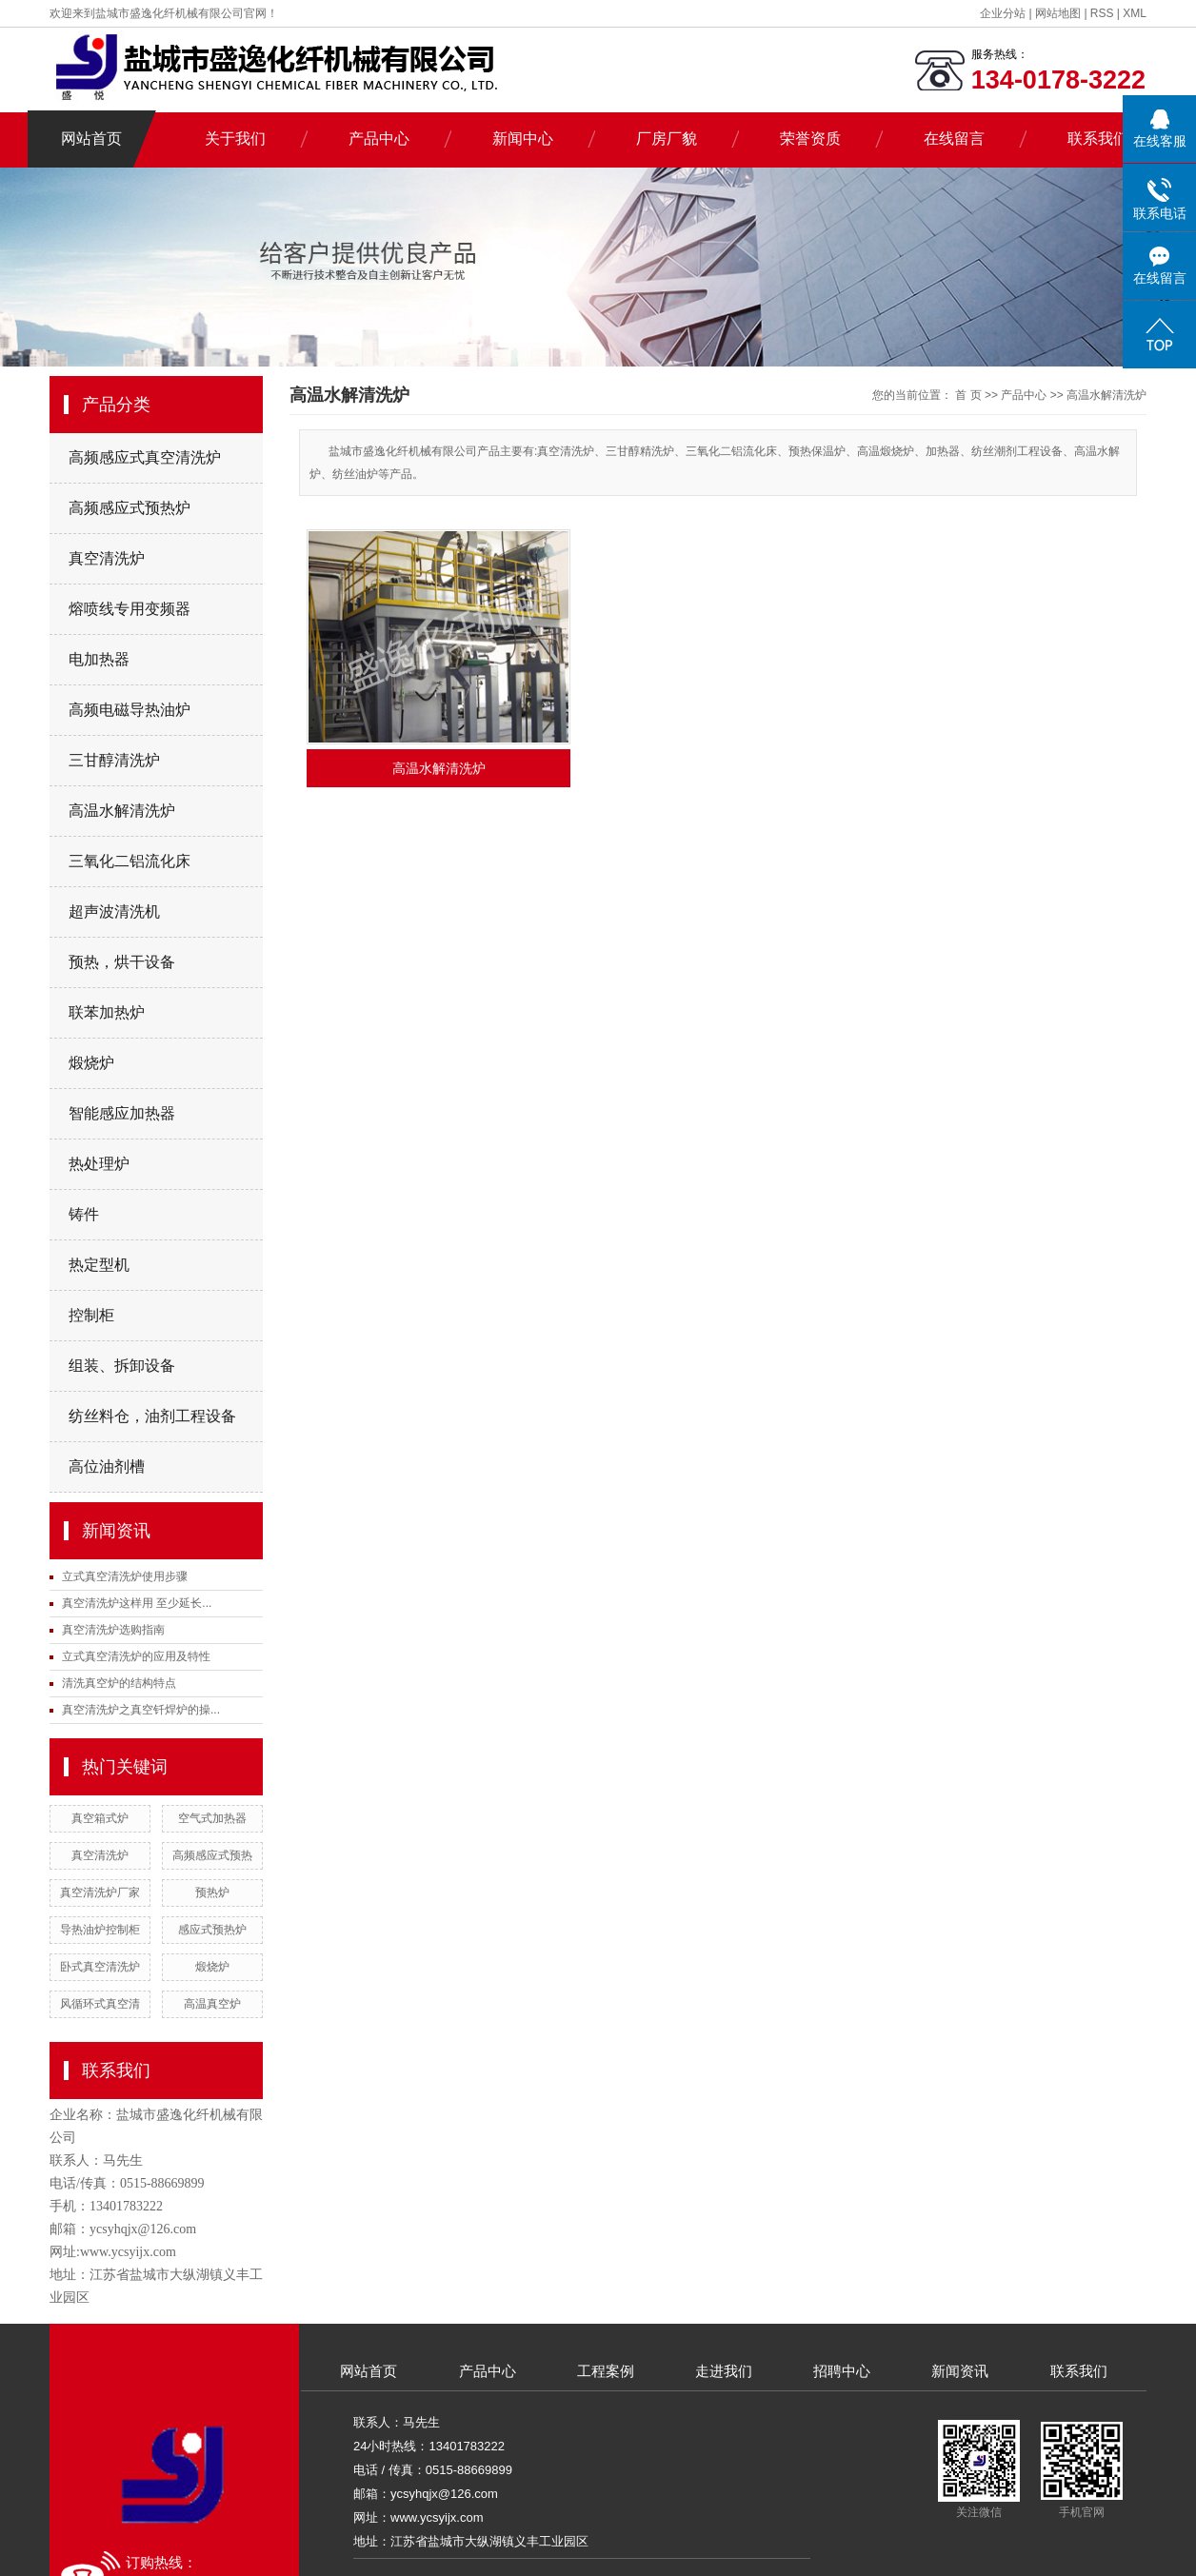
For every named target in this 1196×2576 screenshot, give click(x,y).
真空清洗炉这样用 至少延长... (136, 1603)
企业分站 (1003, 13)
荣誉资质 (810, 138)
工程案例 (605, 2371)
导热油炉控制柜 (100, 1929)
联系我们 (1097, 138)
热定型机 (99, 1265)
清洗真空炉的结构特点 (119, 1683)
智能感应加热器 (122, 1113)
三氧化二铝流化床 (129, 861)
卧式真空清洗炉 (100, 1966)
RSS (1102, 13)
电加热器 (99, 659)
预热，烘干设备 (122, 962)
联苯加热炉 (107, 1012)
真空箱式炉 (100, 1818)
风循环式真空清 (100, 2004)
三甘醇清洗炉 (114, 760)
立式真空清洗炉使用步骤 (125, 1576)
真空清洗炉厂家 (100, 1892)
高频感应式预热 (212, 1855)
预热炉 (212, 1892)
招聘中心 (841, 2371)
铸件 (84, 1214)
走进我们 (723, 2371)
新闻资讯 (959, 2371)
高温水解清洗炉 (122, 811)
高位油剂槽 (107, 1466)
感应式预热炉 (212, 1929)
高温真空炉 (212, 2004)
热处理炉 (99, 1164)
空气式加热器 (212, 1818)
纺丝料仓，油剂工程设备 (152, 1416)
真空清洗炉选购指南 (113, 1629)
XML (1134, 13)
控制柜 (91, 1315)
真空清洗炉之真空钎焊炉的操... (141, 1709)
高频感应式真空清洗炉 (145, 457)
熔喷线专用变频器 (129, 609)
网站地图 (1059, 13)
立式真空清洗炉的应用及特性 (136, 1656)
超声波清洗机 (114, 911)
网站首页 (91, 138)
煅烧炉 (91, 1063)
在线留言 (954, 138)
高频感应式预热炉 (129, 508)
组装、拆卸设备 (122, 1365)
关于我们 (235, 138)
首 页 (968, 395)
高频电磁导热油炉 (129, 710)
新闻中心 (522, 138)
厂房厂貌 (666, 138)
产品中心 (379, 138)
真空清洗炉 (107, 558)
